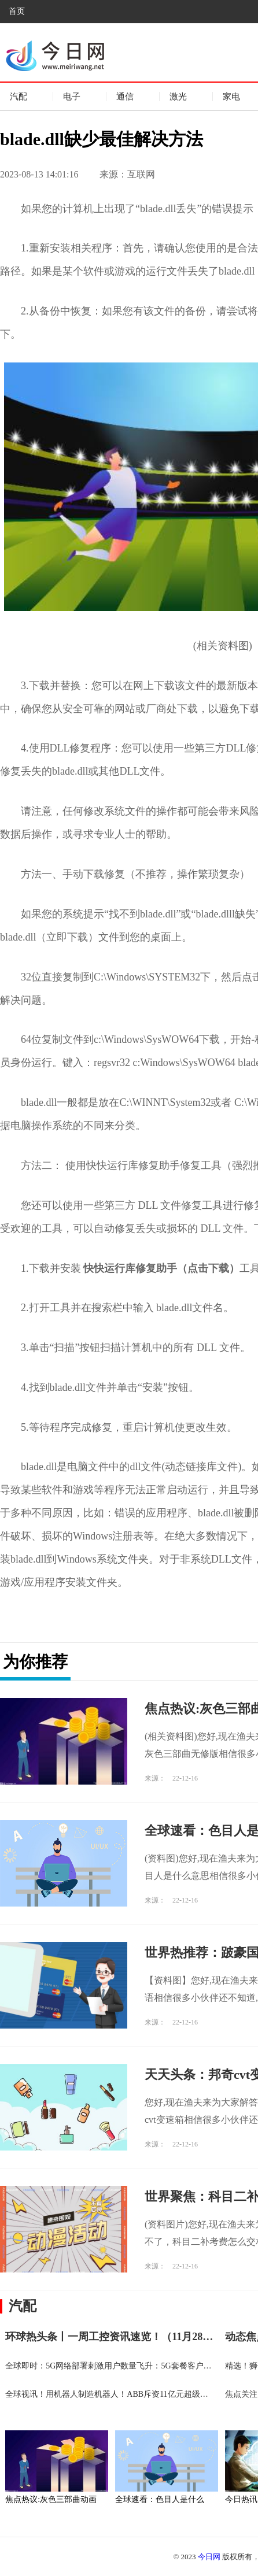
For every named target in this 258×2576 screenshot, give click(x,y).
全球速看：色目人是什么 (159, 2499)
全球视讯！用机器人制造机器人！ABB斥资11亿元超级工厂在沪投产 (126, 2394)
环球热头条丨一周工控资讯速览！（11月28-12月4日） (129, 2336)
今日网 (209, 2556)
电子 (71, 96)
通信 (125, 96)
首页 (17, 11)
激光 (178, 96)
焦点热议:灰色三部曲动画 (51, 2499)
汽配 (18, 96)
